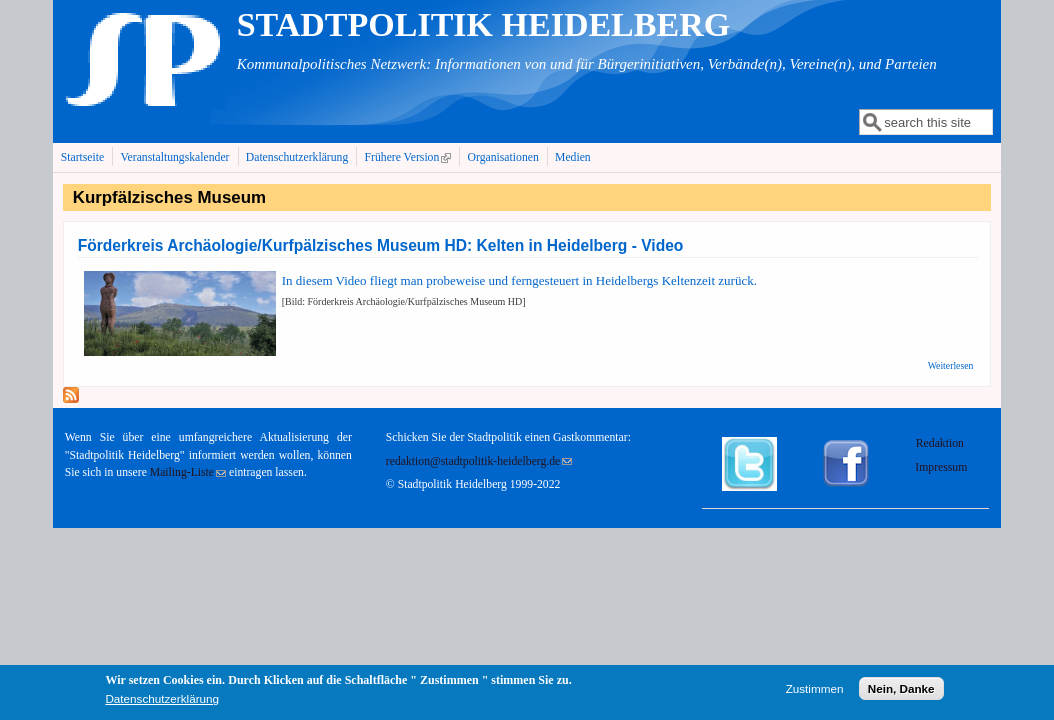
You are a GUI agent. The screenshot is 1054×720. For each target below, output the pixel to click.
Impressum (941, 467)
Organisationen (503, 157)
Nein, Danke (901, 691)
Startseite (83, 157)
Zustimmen (815, 691)
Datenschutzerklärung (297, 157)
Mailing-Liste (188, 472)
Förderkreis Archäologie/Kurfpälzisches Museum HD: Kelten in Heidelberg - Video (381, 245)
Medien (573, 157)
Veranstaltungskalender (174, 157)
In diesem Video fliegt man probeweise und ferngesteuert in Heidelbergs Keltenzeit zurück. (519, 280)
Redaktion (941, 443)
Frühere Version (410, 157)
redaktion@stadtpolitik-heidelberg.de (479, 461)
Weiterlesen (951, 365)
